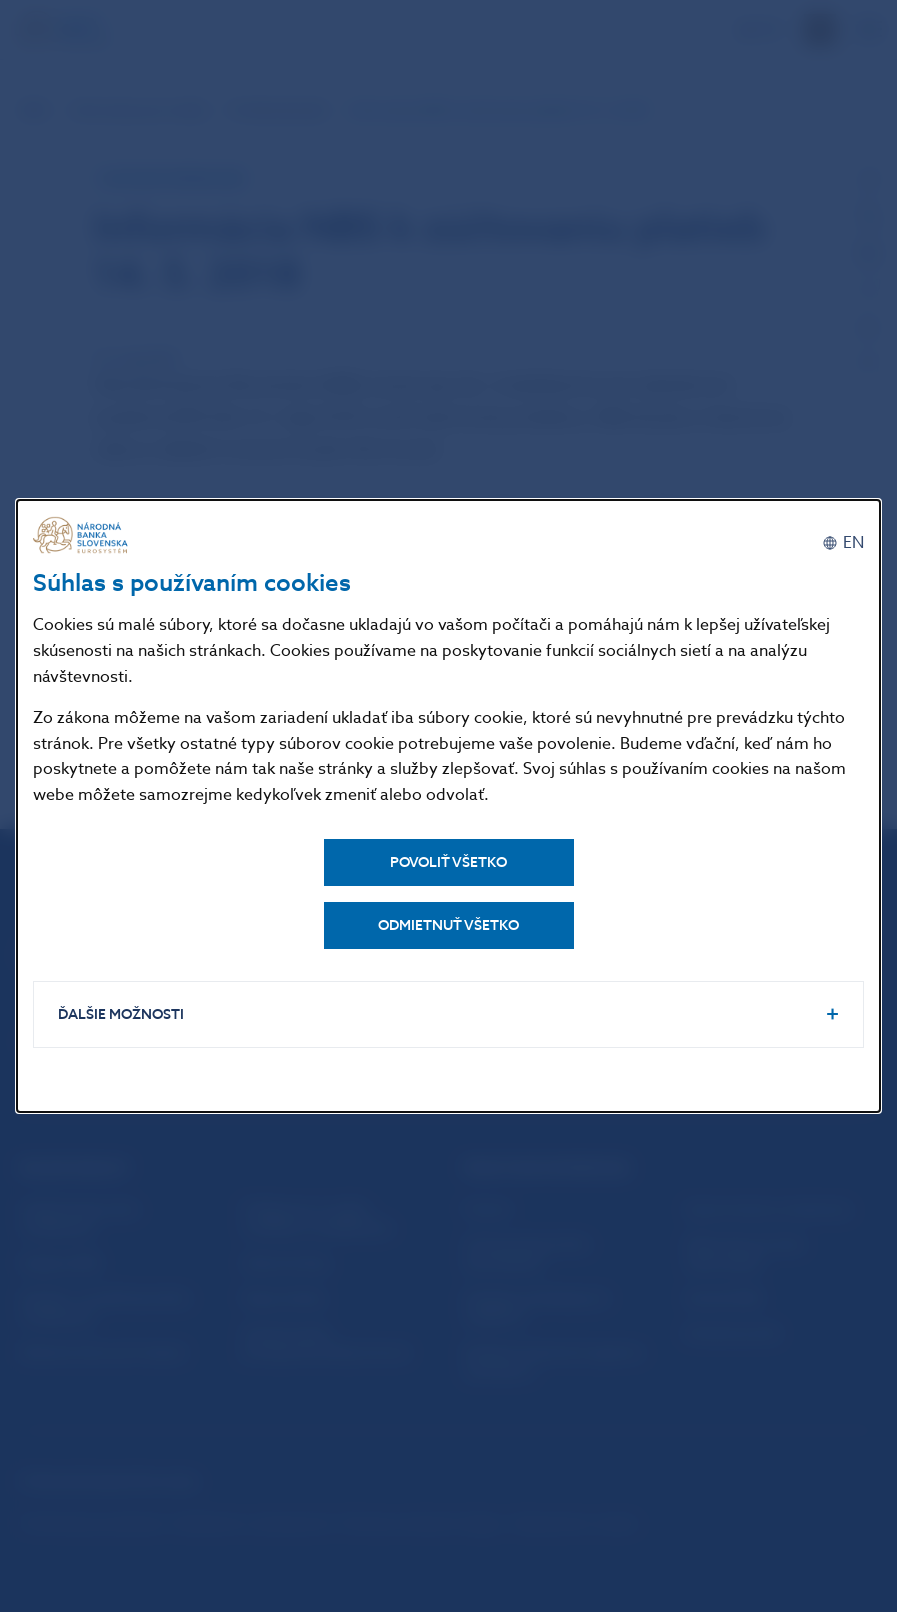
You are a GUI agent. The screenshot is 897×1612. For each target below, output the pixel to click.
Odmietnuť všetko (448, 925)
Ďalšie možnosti (121, 1014)
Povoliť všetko (448, 862)
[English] (843, 543)
